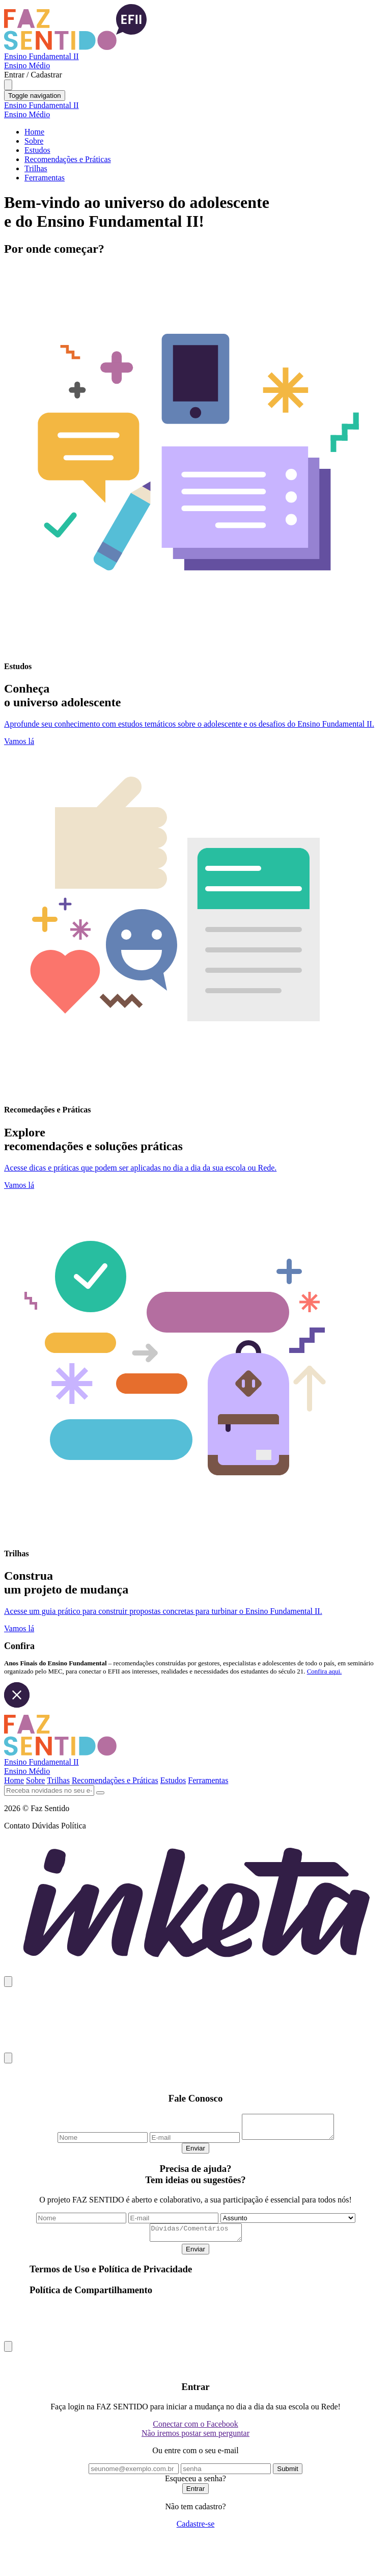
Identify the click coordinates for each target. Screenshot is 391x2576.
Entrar (195, 2496)
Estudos (37, 150)
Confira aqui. (324, 1671)
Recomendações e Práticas (67, 159)
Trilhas (35, 168)
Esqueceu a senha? (195, 2486)
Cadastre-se (196, 2531)
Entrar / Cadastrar (33, 74)
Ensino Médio (27, 65)
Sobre (33, 141)
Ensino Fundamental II (41, 56)
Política (73, 1825)
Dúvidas (45, 1825)
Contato (17, 1825)
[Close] (8, 1981)
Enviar (195, 2153)
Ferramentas (44, 177)
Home (34, 131)
